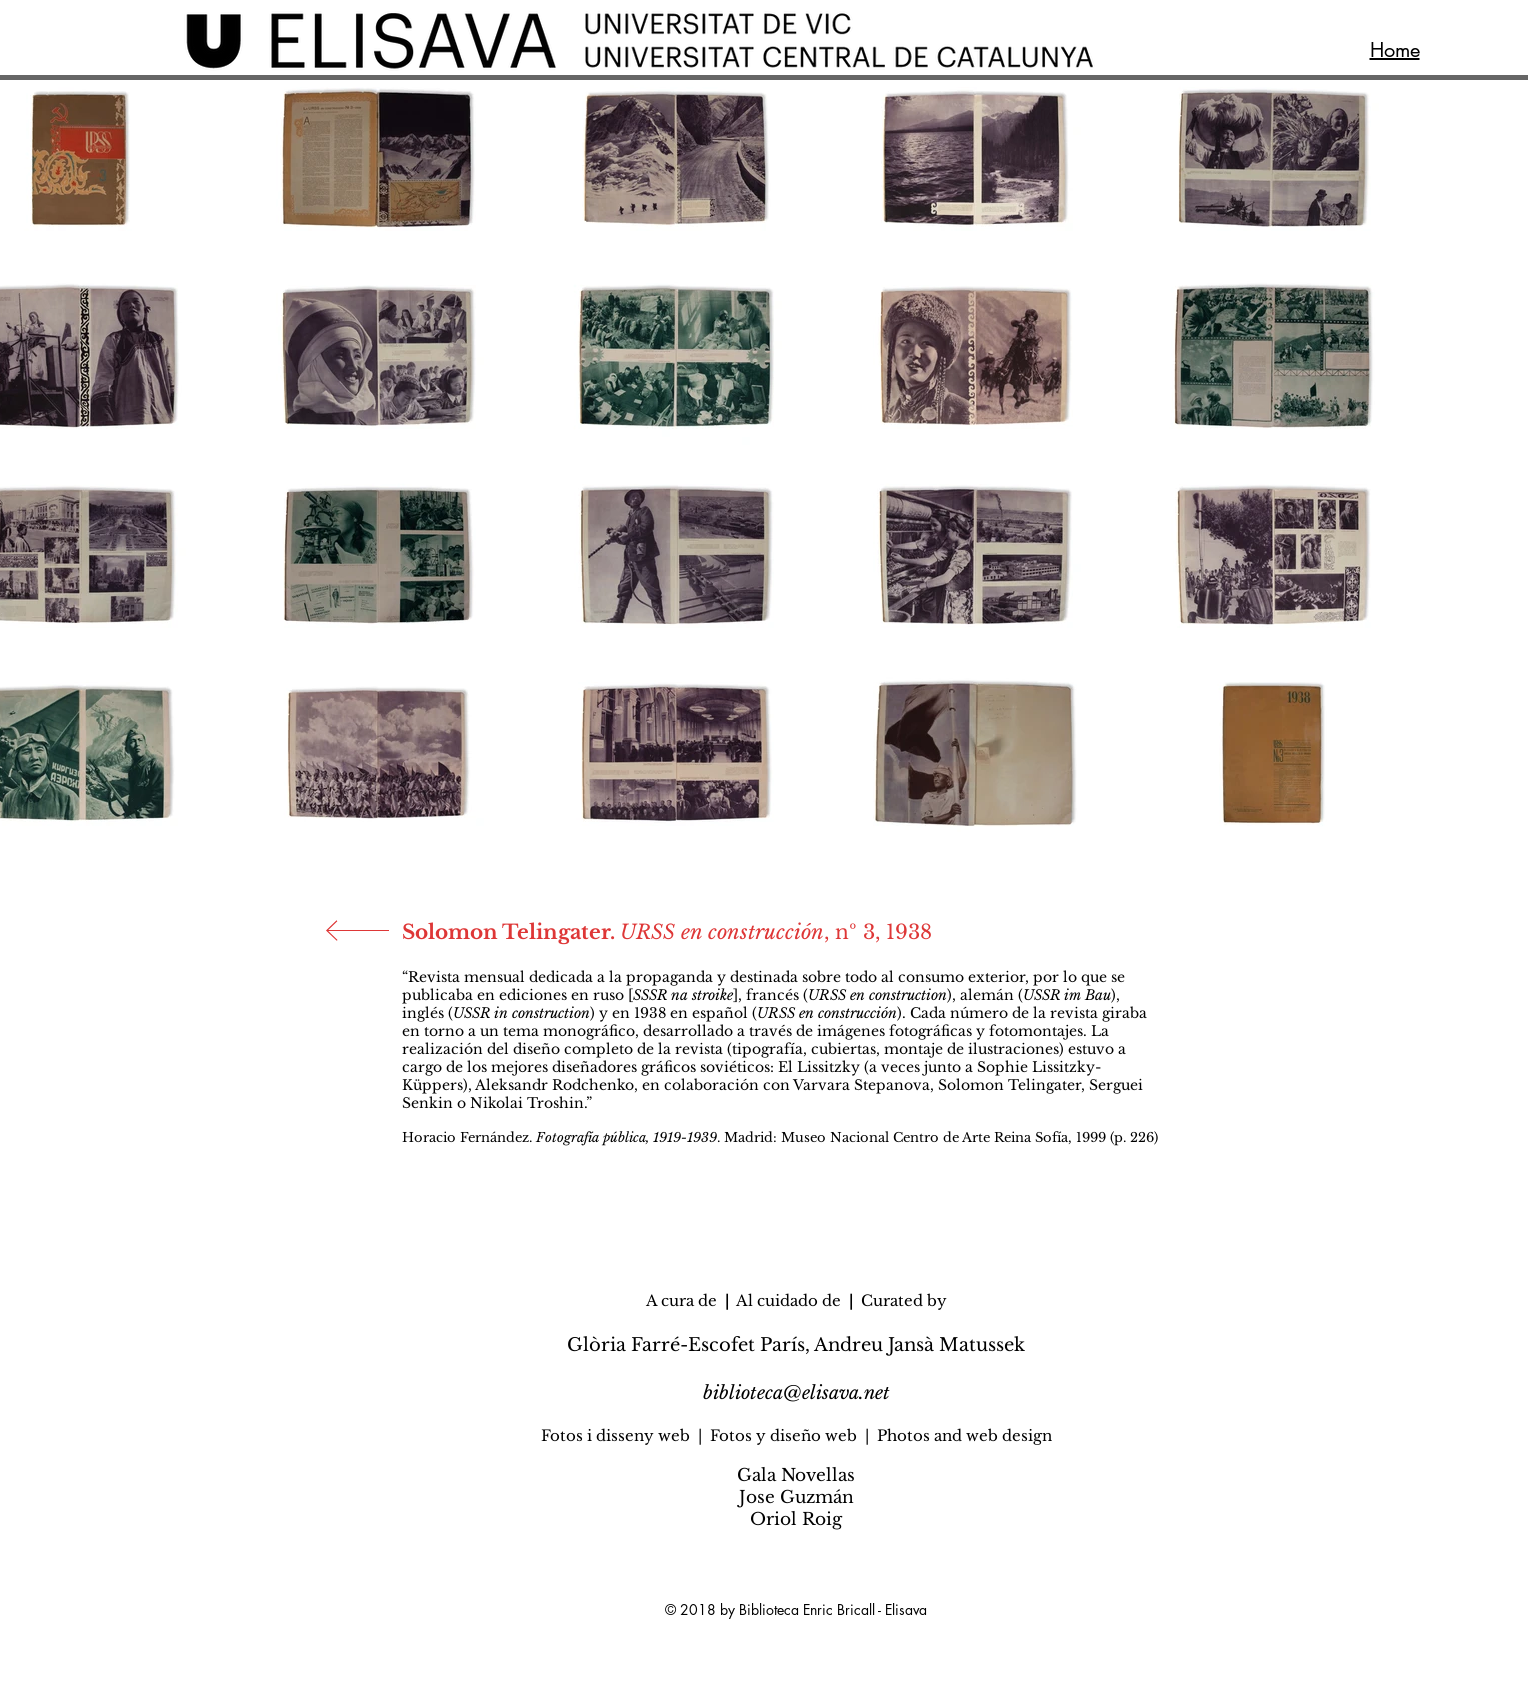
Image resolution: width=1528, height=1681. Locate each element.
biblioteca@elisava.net (796, 1393)
